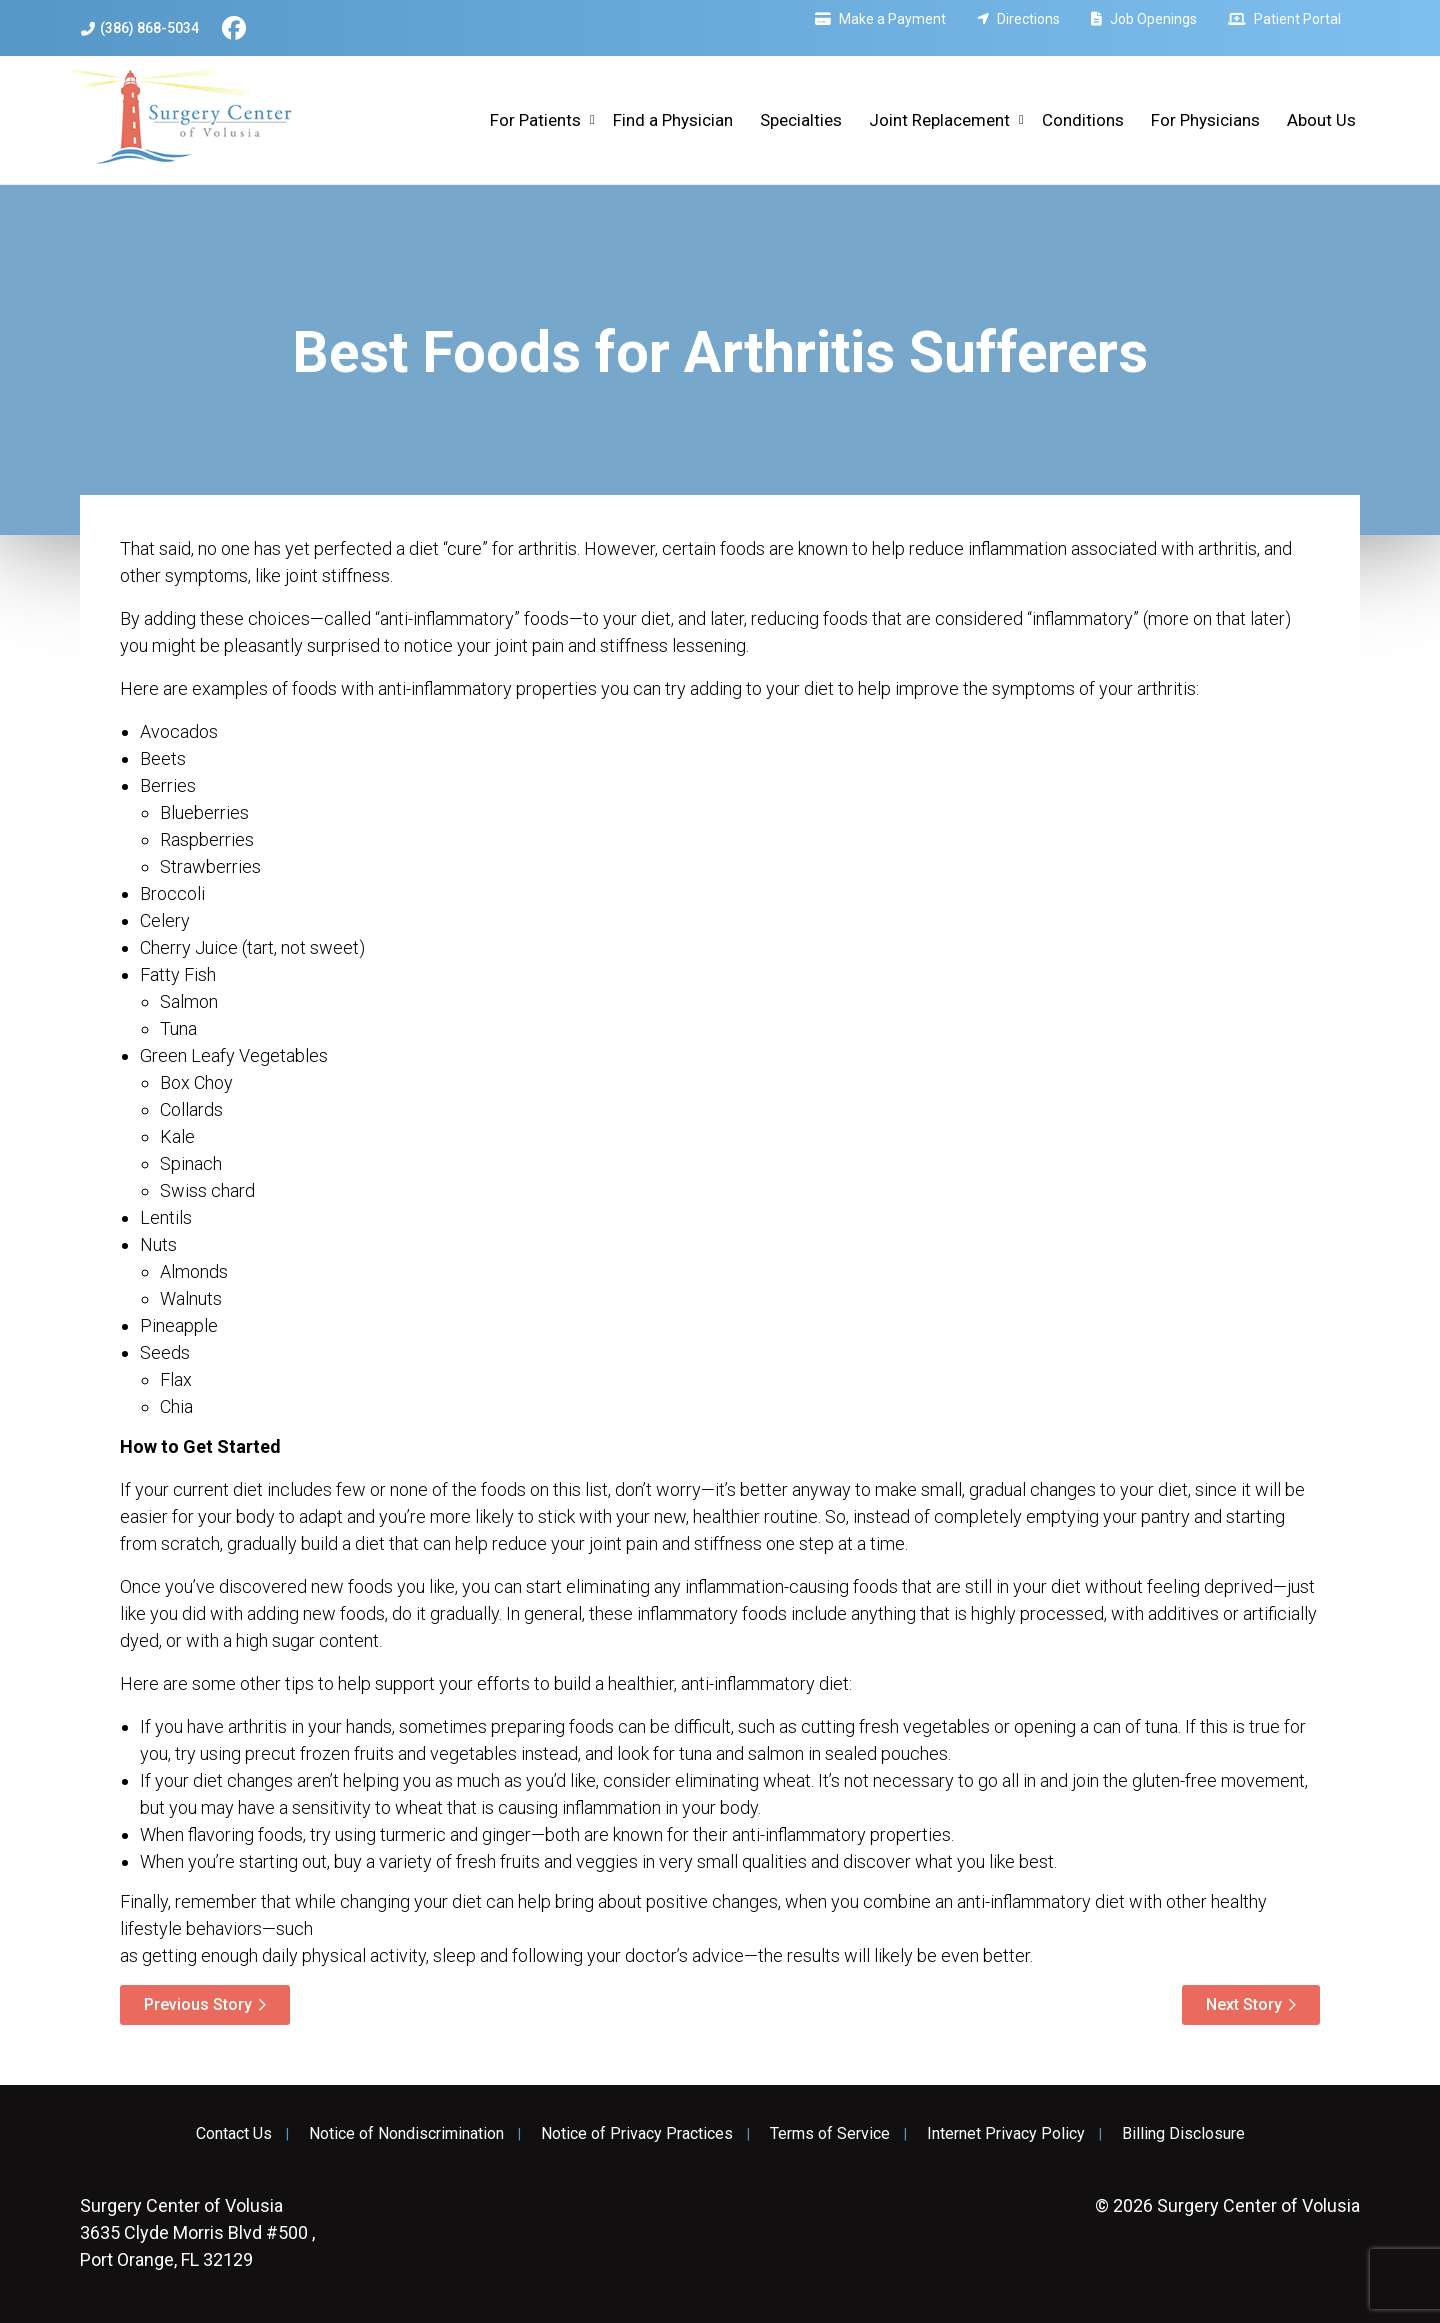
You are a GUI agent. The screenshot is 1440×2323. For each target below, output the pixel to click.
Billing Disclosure (1183, 2134)
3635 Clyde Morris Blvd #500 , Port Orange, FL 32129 (197, 2232)
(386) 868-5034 (140, 28)
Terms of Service (830, 2134)
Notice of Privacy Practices (637, 2134)
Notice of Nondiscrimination (406, 2134)
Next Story (1244, 2004)
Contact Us (234, 2134)
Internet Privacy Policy (1006, 2134)
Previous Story (198, 2004)
